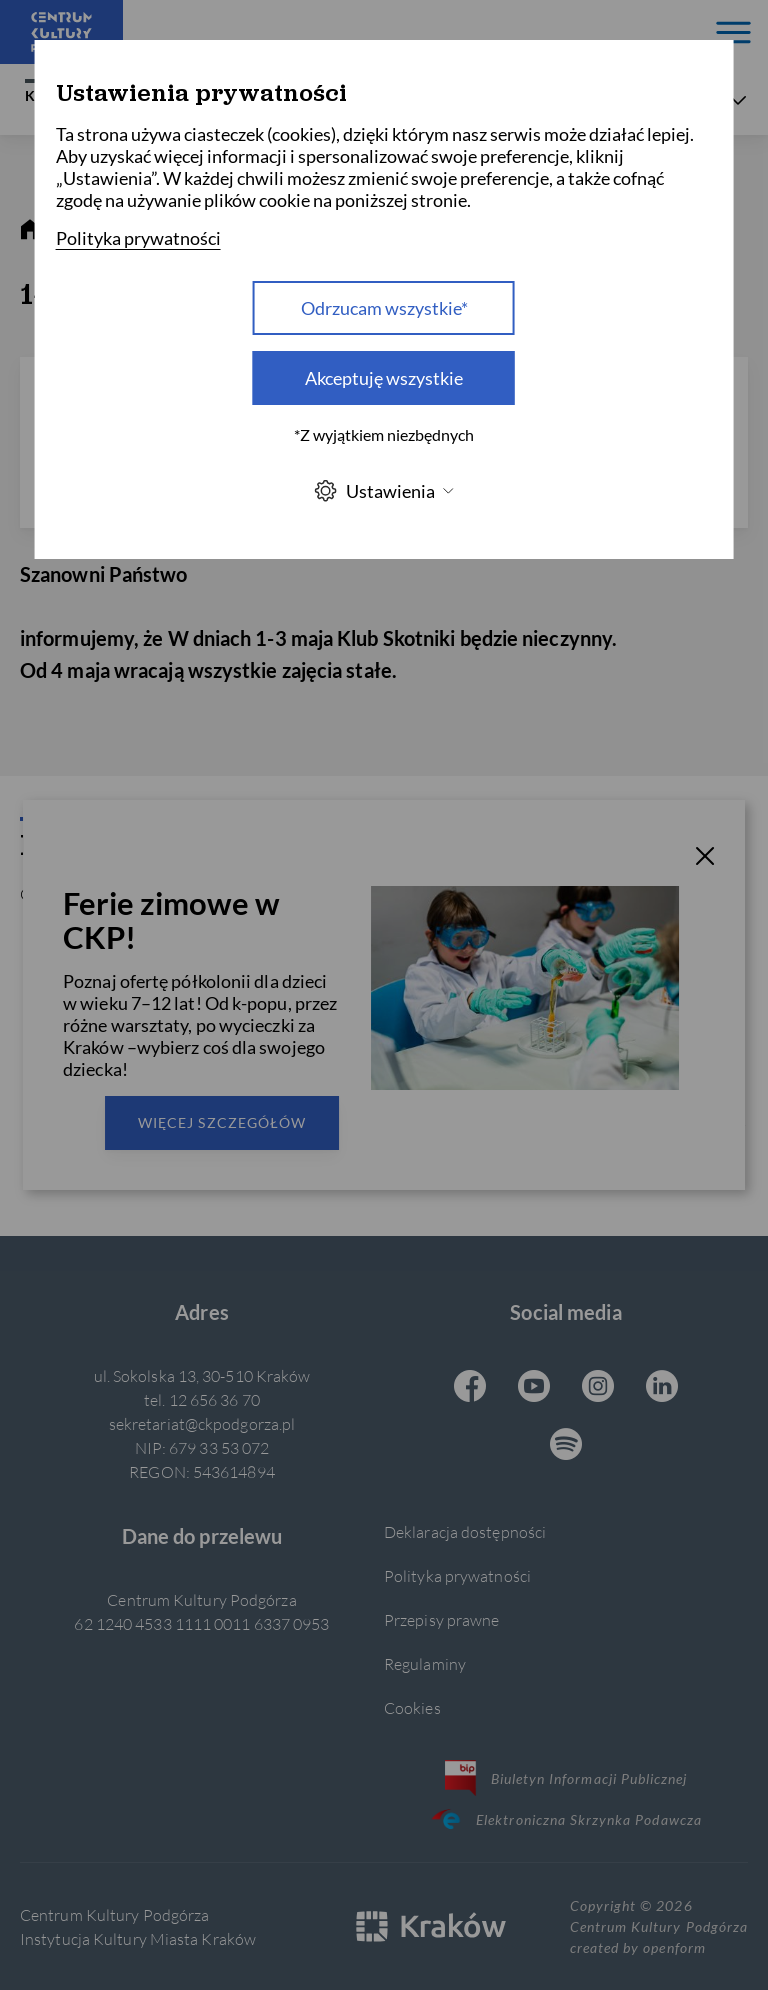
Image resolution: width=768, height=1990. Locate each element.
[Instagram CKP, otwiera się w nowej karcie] (598, 1388)
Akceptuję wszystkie (384, 378)
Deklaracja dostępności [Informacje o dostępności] (465, 1531)
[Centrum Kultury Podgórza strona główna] (61, 32)
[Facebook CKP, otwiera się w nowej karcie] (470, 1388)
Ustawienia (384, 490)
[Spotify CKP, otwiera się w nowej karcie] (566, 1446)
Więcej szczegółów (222, 1122)
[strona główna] (30, 230)
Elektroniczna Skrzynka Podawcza (566, 1819)
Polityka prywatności (457, 1575)
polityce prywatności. (507, 1093)
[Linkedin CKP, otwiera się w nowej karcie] (662, 1388)
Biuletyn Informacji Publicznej (566, 1778)
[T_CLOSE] (705, 859)
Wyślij (317, 972)
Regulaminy (425, 1663)
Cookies (412, 1707)
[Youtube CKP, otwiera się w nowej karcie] (534, 1388)
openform (674, 1947)
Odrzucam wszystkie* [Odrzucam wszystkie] (384, 308)
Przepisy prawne (441, 1619)
